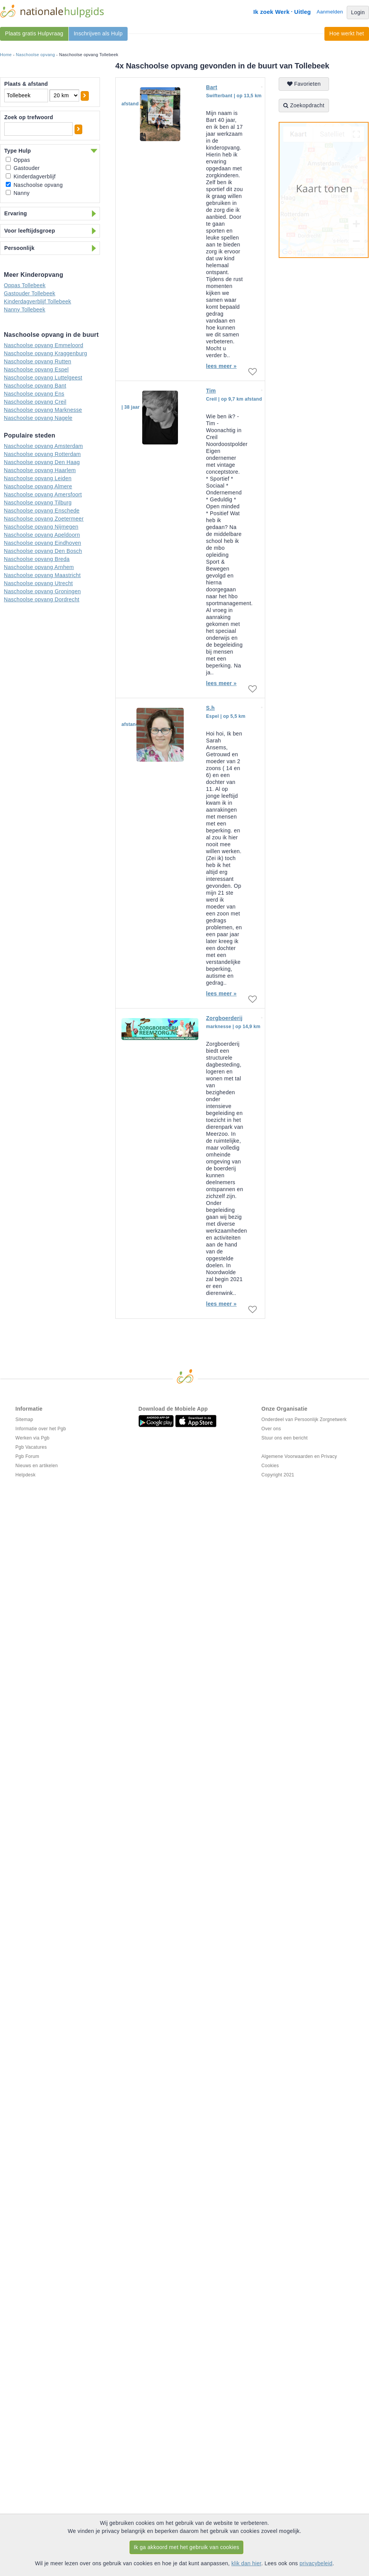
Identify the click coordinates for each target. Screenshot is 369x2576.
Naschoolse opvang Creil (35, 402)
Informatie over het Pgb (40, 1428)
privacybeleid (315, 2563)
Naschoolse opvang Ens (34, 394)
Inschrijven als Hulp (98, 33)
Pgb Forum (27, 1456)
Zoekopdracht (303, 105)
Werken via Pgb (32, 1438)
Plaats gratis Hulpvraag (34, 33)
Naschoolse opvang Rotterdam (42, 454)
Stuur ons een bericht (284, 1438)
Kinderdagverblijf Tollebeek (37, 301)
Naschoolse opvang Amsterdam (43, 446)
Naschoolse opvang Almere (38, 486)
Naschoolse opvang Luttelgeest (43, 377)
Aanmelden (330, 12)
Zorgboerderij (224, 1018)
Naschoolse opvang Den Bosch (43, 551)
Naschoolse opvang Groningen (42, 591)
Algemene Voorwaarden (287, 1456)
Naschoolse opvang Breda (37, 559)
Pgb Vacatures (31, 1447)
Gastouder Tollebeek (29, 293)
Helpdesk (25, 1475)
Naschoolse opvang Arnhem (39, 567)
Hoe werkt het (346, 33)
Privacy (329, 1456)
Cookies (270, 1465)
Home (6, 54)
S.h (210, 708)
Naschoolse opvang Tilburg (37, 502)
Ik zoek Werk (271, 11)
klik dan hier (246, 2563)
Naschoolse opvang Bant (35, 386)
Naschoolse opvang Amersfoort (43, 494)
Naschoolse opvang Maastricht (42, 575)
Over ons (271, 1428)
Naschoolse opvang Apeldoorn (42, 535)
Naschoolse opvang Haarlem (40, 470)
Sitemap (24, 1419)
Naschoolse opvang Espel (36, 369)
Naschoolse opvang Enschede (42, 511)
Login (358, 12)
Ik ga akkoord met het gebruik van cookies (186, 2547)
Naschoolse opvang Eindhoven (42, 543)
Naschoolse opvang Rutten (37, 361)
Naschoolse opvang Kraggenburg (45, 353)
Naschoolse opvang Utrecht (38, 583)
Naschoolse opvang (35, 54)
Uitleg (302, 11)
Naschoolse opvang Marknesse (43, 410)
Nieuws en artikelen (36, 1465)
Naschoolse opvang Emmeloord (43, 345)
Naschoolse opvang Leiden (37, 478)
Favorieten (304, 84)
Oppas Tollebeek (25, 285)
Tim (211, 391)
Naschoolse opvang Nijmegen (41, 527)
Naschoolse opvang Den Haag (42, 462)
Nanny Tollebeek (24, 309)
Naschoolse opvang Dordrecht (41, 599)
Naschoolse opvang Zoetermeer (44, 519)
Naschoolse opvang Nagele (38, 418)
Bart (211, 87)
